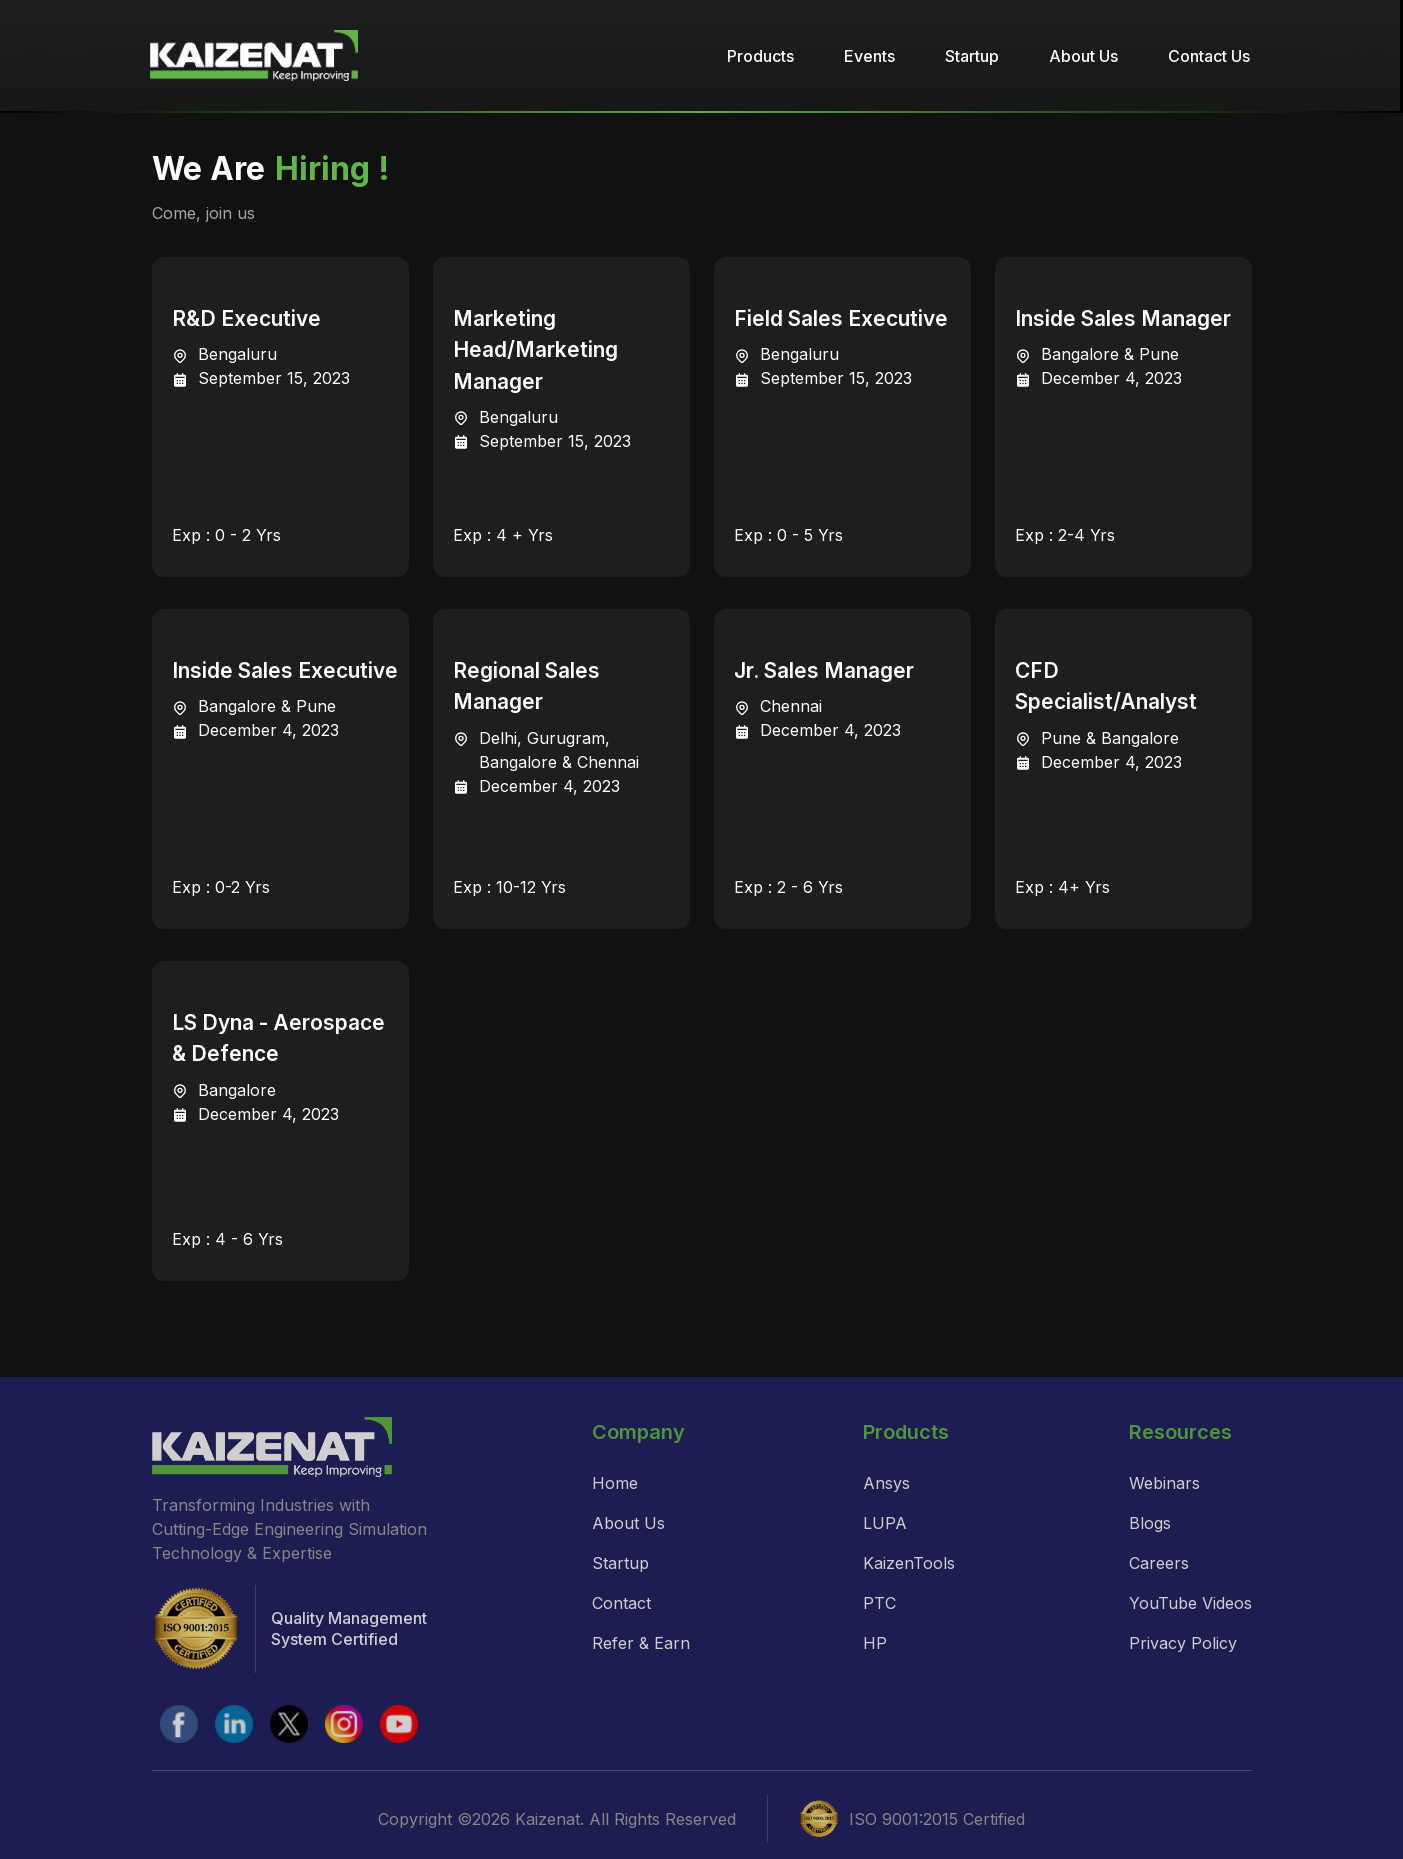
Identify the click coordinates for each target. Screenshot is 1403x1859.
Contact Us (1209, 56)
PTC (879, 1603)
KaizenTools (909, 1563)
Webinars (1164, 1483)
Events (869, 56)
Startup (972, 56)
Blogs (1150, 1523)
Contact (621, 1603)
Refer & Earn (641, 1643)
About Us (1083, 56)
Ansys (886, 1483)
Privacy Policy (1183, 1643)
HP (875, 1643)
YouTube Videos (1190, 1603)
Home (615, 1483)
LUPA (885, 1523)
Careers (1159, 1563)
